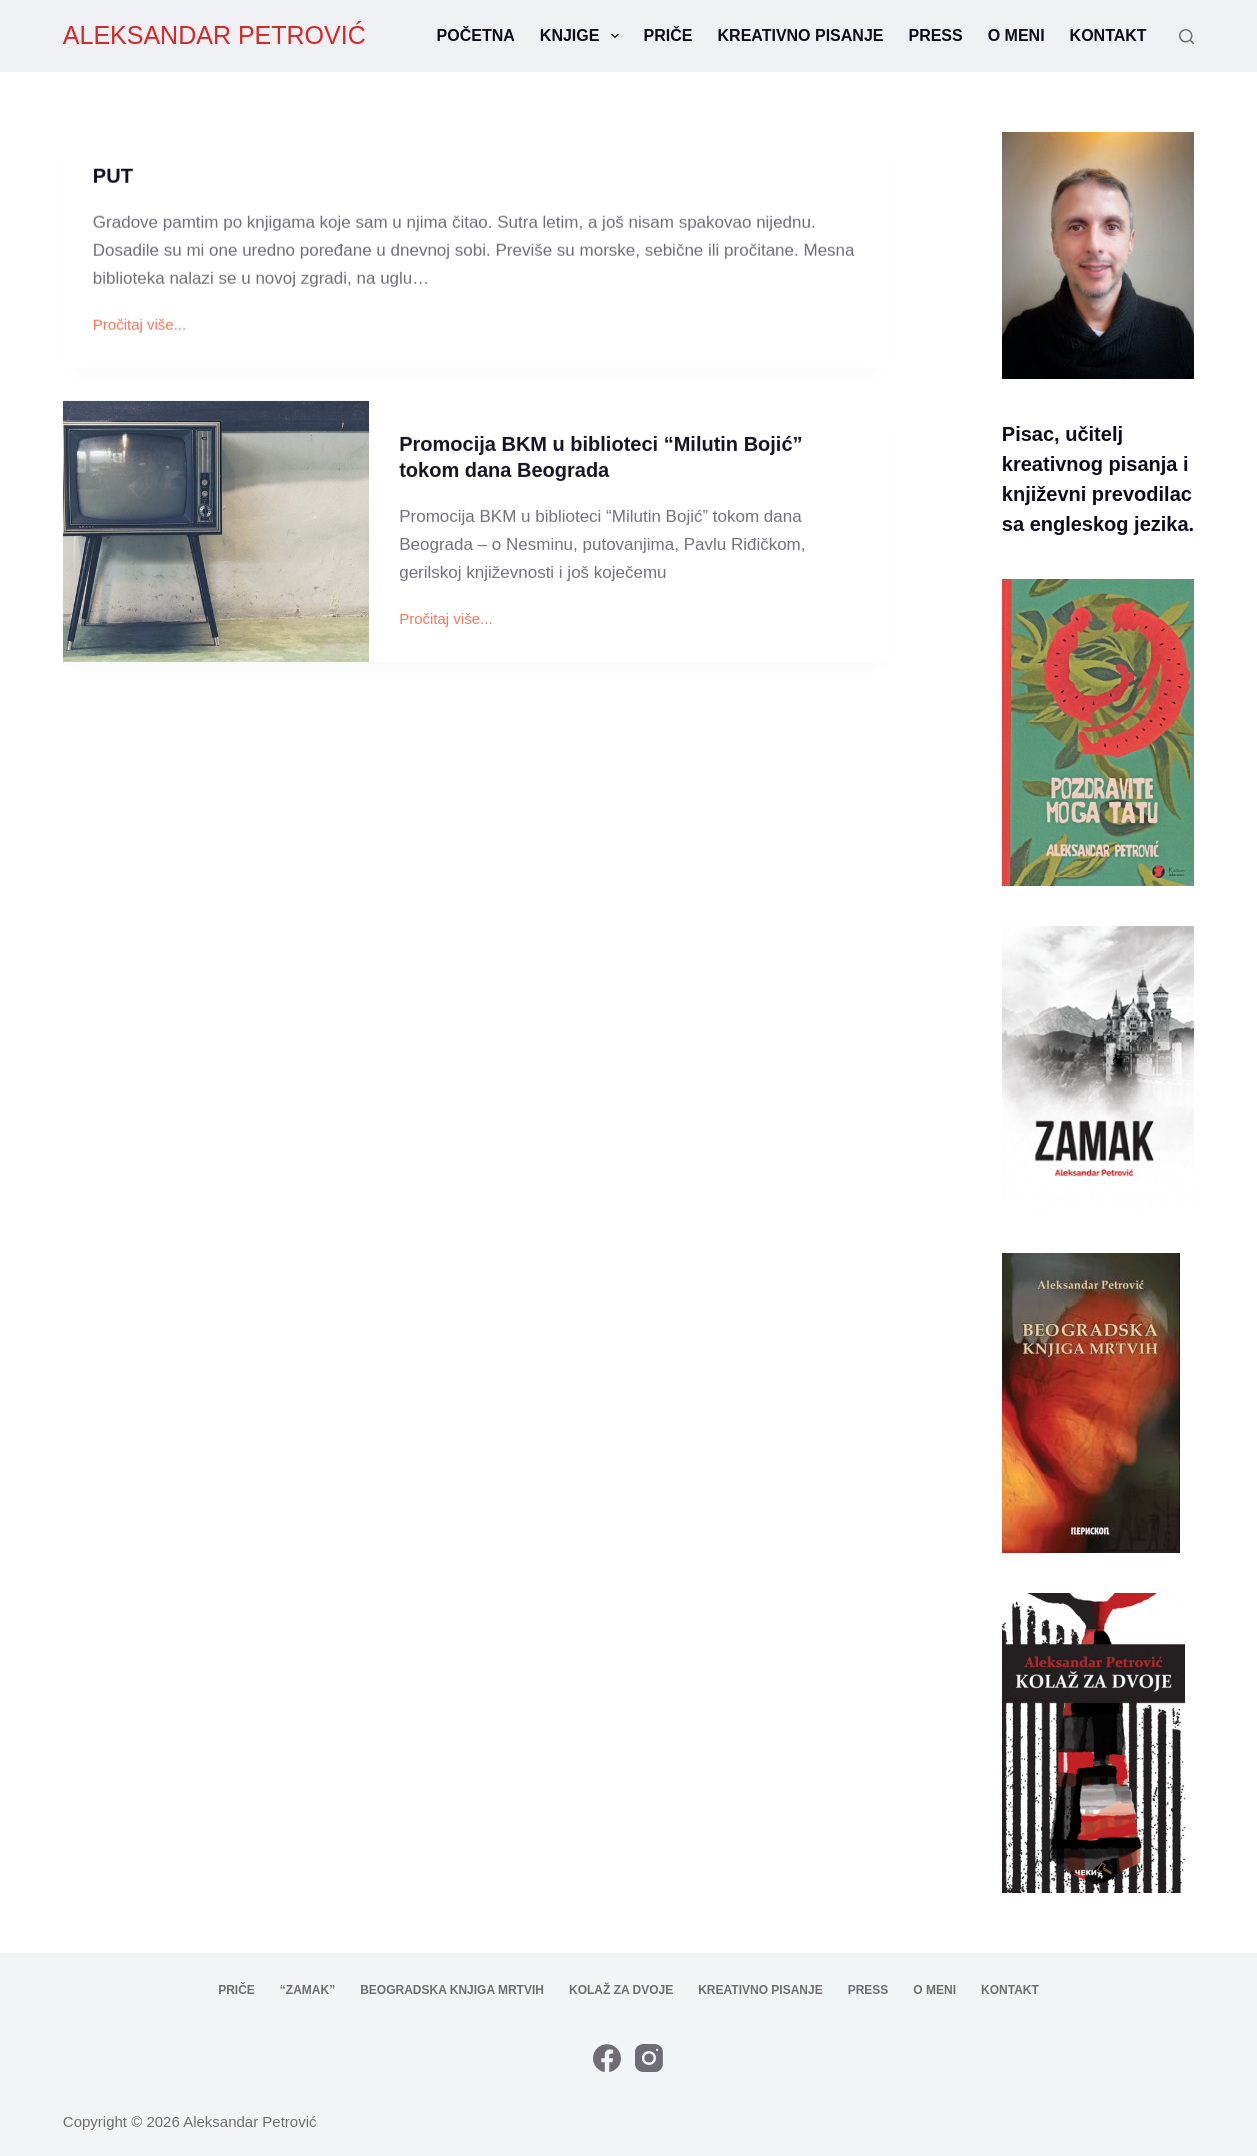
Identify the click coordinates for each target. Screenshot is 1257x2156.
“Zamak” (307, 1990)
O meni (1016, 35)
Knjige (583, 36)
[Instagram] (649, 2058)
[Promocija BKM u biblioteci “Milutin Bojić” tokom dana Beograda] (216, 535)
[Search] (1186, 36)
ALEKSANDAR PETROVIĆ (214, 35)
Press (935, 35)
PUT (113, 177)
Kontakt (1108, 35)
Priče (668, 35)
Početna (476, 35)
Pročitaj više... (139, 328)
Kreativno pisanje (801, 35)
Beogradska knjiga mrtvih (452, 1990)
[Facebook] (607, 2058)
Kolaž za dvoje (621, 1990)
